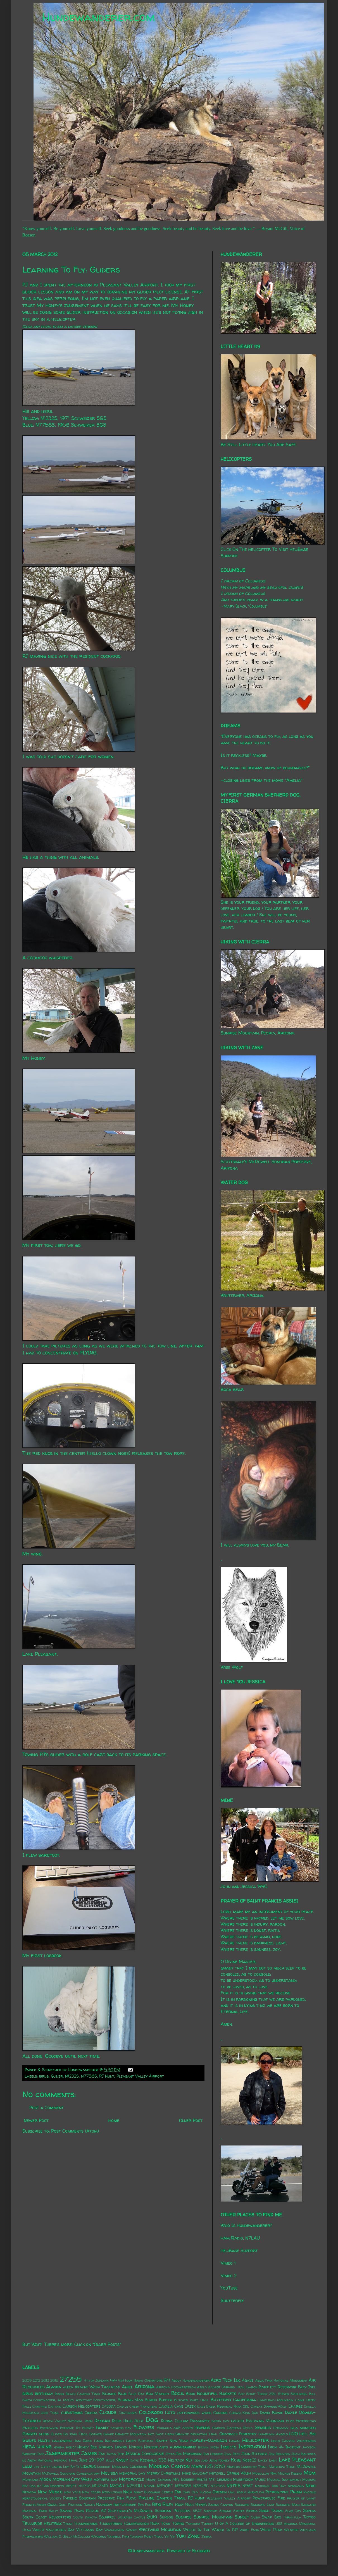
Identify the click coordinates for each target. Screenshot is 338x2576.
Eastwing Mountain (265, 2421)
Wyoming (98, 2536)
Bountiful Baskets (217, 2393)
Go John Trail (75, 2434)
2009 (27, 2380)
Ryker (201, 2504)
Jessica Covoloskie (144, 2453)
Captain (54, 2406)
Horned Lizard (113, 2447)
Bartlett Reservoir (277, 2387)
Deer (138, 2421)
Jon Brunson (280, 2453)
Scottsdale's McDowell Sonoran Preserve (149, 2510)
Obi (178, 2492)
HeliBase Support (239, 2250)
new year (72, 2492)
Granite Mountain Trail (196, 2434)
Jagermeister (63, 2453)
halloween (62, 2440)
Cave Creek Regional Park (219, 2406)
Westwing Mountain (160, 2529)
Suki (152, 2516)
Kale (110, 2460)
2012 (36, 2380)
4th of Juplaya (96, 2380)
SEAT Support (205, 2510)
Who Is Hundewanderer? (246, 2225)
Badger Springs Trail (226, 2387)
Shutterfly (232, 2300)
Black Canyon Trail (83, 2393)
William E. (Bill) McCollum (67, 2536)
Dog (152, 2419)
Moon (45, 2479)
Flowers (143, 2427)
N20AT (117, 2485)
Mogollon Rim (264, 2473)
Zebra (206, 2536)
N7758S (89, 2076)
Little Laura (51, 2466)
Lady (273, 2460)
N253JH (134, 2486)
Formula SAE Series (175, 2428)
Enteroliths (306, 2421)
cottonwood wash (194, 2412)
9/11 (167, 2380)
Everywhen (49, 2428)
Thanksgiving (85, 2523)
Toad (165, 2523)
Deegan (102, 2420)
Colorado (151, 2412)
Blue (122, 2393)
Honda (59, 2447)
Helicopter (255, 2440)
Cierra (91, 2412)
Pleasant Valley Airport (140, 2076)
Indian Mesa (208, 2447)
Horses (135, 2447)
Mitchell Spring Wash (230, 2473)
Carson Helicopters (81, 2406)
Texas (67, 2523)
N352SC (201, 2486)
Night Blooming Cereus (153, 2492)
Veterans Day (89, 2529)
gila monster (303, 2428)
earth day (220, 2421)
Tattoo (309, 2517)
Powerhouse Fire (269, 2498)
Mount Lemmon (158, 2479)
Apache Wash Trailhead (97, 2387)
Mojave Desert (290, 2473)
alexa (68, 2387)
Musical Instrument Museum (291, 2479)
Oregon (220, 2492)
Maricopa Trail (282, 2466)
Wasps (131, 2529)
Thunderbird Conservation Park (129, 2523)
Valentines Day (60, 2529)
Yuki (181, 2535)
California (244, 2399)
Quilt (63, 2504)
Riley (167, 2504)
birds (44, 2076)
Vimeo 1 (228, 2263)
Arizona (144, 2386)
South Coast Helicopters (46, 2517)
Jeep (120, 2453)
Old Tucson (201, 2492)
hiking (44, 2446)
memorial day (132, 2473)
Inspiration (252, 2446)
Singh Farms (271, 2510)
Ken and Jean (205, 2460)
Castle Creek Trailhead (137, 2406)
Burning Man (130, 2400)
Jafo (40, 2453)
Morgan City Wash (72, 2479)
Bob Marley (157, 2393)
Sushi (255, 2517)
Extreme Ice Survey (77, 2428)
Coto (170, 2412)
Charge (296, 2406)
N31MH (149, 2486)
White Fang (249, 2529)
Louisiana (138, 2466)
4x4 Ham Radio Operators (140, 2380)
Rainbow (104, 2504)
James (89, 2453)
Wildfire (291, 2529)
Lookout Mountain (112, 2466)
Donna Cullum (174, 2421)
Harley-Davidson (209, 2440)
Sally (53, 2510)
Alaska (53, 2387)
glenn (44, 2434)
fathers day (121, 2428)
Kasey (121, 2460)
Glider (57, 2076)
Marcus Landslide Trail (247, 2466)
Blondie (109, 2393)
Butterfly (221, 2399)
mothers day (106, 2479)
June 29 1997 (91, 2460)
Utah (26, 2529)
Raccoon (75, 2504)
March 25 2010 (208, 2466)
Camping (39, 2406)
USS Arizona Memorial (295, 2523)
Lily (36, 2466)
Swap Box (271, 2517)
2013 (45, 2380)
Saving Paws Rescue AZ (83, 2510)
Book (190, 2393)
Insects (228, 2447)
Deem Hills (122, 2421)
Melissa (109, 2473)
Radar (89, 2504)
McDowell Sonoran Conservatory (71, 2473)
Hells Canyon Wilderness (293, 2440)
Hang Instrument (109, 2440)
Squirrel (107, 2517)
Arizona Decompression (176, 2387)
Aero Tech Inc (226, 2380)
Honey (71, 2447)
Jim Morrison (188, 2453)
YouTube (229, 2288)
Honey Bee (87, 2447)
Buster (165, 2400)
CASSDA (109, 2406)
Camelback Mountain (276, 2400)
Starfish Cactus (131, 2517)
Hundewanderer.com (98, 17)
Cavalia (166, 2406)
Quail (52, 2504)
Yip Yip (170, 2536)
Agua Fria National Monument (281, 2380)
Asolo (202, 2387)
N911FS (234, 2485)
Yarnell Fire (118, 2536)
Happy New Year (172, 2440)
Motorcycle (131, 2479)
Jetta (170, 2453)
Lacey (263, 2460)
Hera (28, 2446)
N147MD (100, 2486)
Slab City (293, 2510)
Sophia (309, 2510)
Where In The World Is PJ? (210, 2529)
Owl (231, 2492)
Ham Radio (82, 2440)
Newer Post (36, 2120)
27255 (71, 2379)
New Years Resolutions (102, 2492)
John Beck (232, 2453)
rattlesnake (124, 2504)
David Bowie (271, 2412)
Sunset (242, 2517)
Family (102, 2427)
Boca (177, 2393)
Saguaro (242, 2504)
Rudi (189, 2504)
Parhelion (255, 2492)
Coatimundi (128, 2412)
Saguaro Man (287, 2504)
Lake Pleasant (297, 2459)
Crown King (239, 2412)
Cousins (220, 2412)
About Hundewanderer (191, 2380)
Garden (218, 2428)
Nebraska (296, 2486)
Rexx (156, 2504)
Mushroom (243, 2479)
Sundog (166, 2517)
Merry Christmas (163, 2473)
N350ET (165, 2486)
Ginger (29, 2434)
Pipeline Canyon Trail (162, 2498)
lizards (88, 2466)
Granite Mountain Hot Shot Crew (144, 2434)
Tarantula (292, 2517)
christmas (72, 2412)
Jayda (111, 2453)
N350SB (183, 2486)
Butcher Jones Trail (191, 2400)
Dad (255, 2412)
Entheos (30, 2428)
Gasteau (234, 2428)
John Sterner (254, 2453)
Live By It (71, 2466)
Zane (193, 2535)
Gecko (248, 2428)
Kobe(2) (249, 2460)
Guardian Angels (273, 2434)
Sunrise (183, 2517)
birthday (44, 2393)
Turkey (208, 2523)
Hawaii (234, 2440)
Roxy (179, 2504)
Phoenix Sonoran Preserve (89, 2498)
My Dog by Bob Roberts (43, 2486)
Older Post (191, 2120)
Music (260, 2479)
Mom (309, 2472)
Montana (30, 2479)
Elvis (290, 2421)
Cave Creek (185, 2406)
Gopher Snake (101, 2434)
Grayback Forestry (238, 2434)
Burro (151, 2400)
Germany (281, 2428)
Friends (202, 2427)
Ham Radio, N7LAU (240, 2238)
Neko (311, 2485)
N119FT (71, 2486)
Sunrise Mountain (213, 2517)
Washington (114, 2529)
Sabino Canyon (220, 2504)
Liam (27, 2466)
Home (113, 2120)
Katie (134, 2460)
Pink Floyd (127, 2498)
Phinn (296, 2492)
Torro (178, 2523)
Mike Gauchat (195, 2473)
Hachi (44, 2440)
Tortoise (193, 2523)
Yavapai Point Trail (146, 2536)
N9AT (247, 2486)
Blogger (201, 2551)
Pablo (241, 2492)
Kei (188, 2460)
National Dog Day (270, 2486)
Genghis (262, 2427)
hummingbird (183, 2447)
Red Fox (144, 2504)
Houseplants (156, 2447)
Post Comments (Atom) (75, 2131)
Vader (38, 2529)
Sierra (252, 2510)
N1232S (72, 2076)
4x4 (113, 2380)
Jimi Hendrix (213, 2453)
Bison (59, 2393)
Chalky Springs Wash (269, 2406)
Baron (252, 2387)
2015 (54, 2380)
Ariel (127, 2387)
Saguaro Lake (262, 2504)
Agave (247, 2380)
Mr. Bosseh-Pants (189, 2479)
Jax (102, 2453)
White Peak (271, 2529)
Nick (127, 2492)
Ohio (186, 2492)
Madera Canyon (169, 2466)
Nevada (29, 2492)
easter (237, 2421)
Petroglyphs (276, 2492)
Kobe (236, 2460)
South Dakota (85, 2517)
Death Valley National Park (67, 2421)
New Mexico (50, 2492)
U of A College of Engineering (244, 2523)
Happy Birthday (140, 2440)
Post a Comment (46, 2107)
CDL (246, 2406)
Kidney (224, 2460)
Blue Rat (136, 2393)
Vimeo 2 (229, 2275)
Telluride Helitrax (41, 2523)
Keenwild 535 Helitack (162, 2460)
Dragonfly (200, 2421)
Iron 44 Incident (284, 2447)
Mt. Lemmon (220, 2479)
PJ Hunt (106, 2076)
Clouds (107, 2412)
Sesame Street (231, 2510)
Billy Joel (307, 2387)
